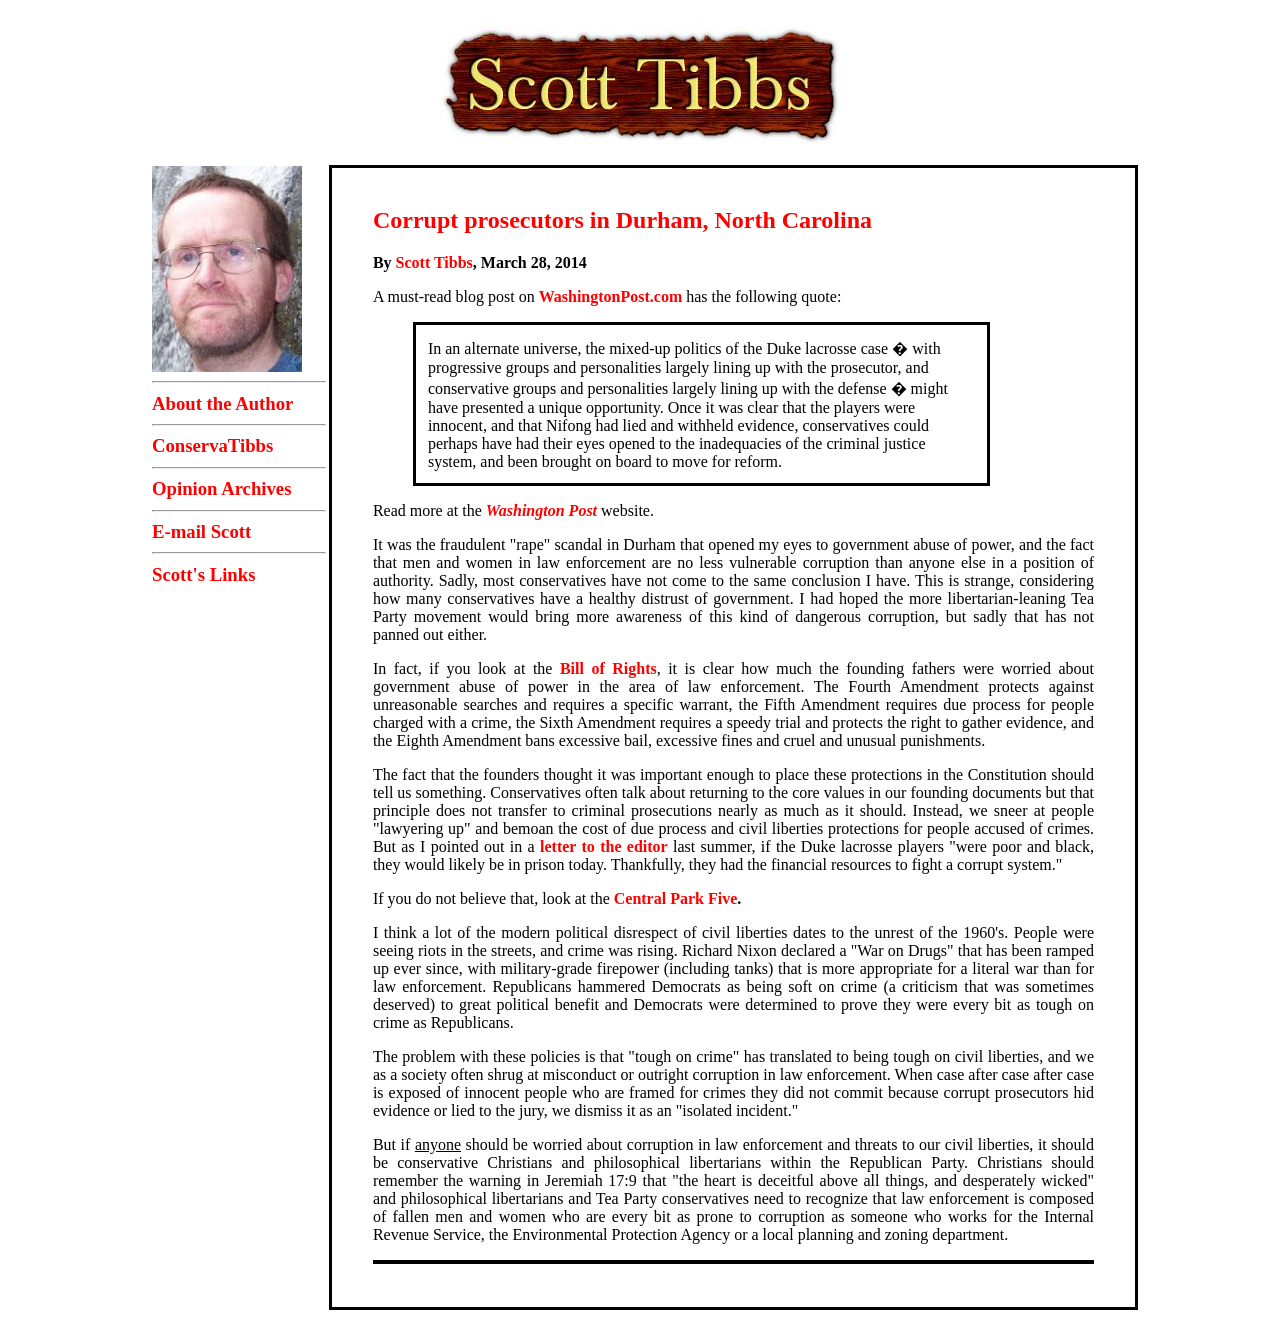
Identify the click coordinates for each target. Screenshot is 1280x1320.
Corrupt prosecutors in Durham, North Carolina (622, 220)
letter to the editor (604, 846)
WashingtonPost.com (611, 296)
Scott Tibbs (434, 262)
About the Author (222, 403)
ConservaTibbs (212, 445)
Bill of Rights (608, 668)
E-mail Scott (201, 531)
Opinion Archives (221, 488)
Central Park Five (676, 898)
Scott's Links (203, 574)
